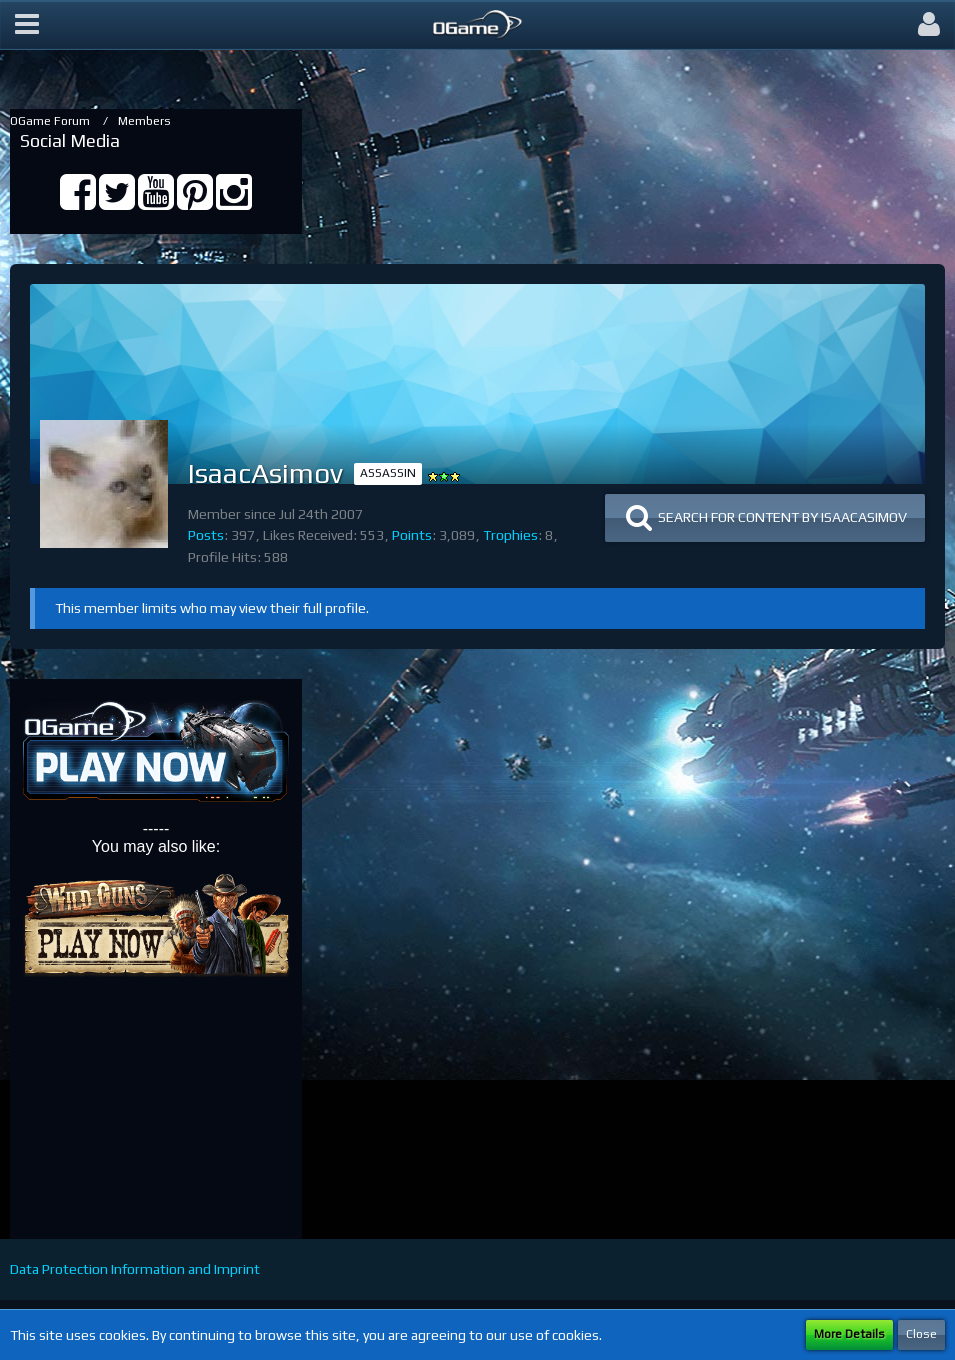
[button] (27, 25)
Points (412, 535)
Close (921, 1334)
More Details (849, 1334)
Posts (206, 535)
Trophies (510, 535)
